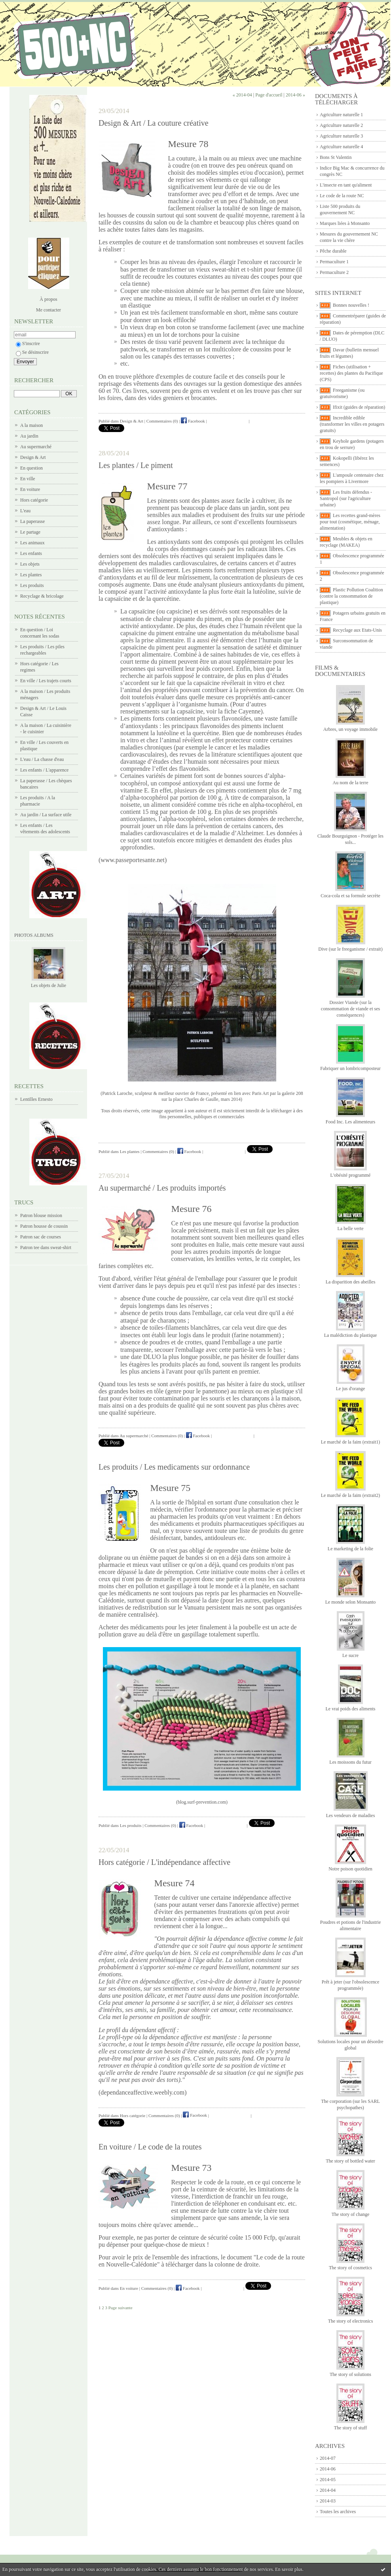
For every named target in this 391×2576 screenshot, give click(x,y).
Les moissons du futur (350, 1762)
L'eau (25, 510)
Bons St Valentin (335, 157)
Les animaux (32, 542)
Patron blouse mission (41, 1215)
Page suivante (120, 2307)
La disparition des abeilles (351, 1282)
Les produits (32, 585)
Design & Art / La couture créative (154, 123)
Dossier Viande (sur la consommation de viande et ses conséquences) (350, 1009)
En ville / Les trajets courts (45, 680)
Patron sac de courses (40, 1237)
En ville (27, 478)
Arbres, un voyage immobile (350, 729)
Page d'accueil (268, 95)
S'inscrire (28, 343)
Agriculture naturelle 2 (341, 125)
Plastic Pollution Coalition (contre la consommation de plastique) (351, 596)
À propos (48, 299)
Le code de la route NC (342, 195)
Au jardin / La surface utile (46, 814)
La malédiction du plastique (350, 1335)
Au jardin (29, 436)
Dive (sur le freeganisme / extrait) (350, 949)
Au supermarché (35, 446)
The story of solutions (350, 2374)
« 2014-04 (242, 95)
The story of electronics (350, 2321)
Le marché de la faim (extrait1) (350, 1442)
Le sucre (350, 1655)
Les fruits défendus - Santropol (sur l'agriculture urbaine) (346, 498)
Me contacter (48, 310)
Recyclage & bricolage (42, 596)
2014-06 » (295, 95)
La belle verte (351, 1228)
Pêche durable (333, 251)
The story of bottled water (350, 2161)
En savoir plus (288, 2569)
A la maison (31, 425)
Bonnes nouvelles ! (351, 305)
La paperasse (32, 521)
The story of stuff (350, 2428)
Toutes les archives (338, 2511)
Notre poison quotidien (350, 1869)
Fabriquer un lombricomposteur (350, 1068)
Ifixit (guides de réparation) (359, 407)
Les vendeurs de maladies (350, 1815)
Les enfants (31, 553)
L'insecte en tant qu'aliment (346, 185)
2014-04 (328, 2490)
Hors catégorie (34, 500)
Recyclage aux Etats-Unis (357, 630)
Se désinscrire (32, 352)
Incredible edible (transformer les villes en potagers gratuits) (352, 424)
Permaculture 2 (334, 272)
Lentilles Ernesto (36, 1099)
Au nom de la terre (350, 782)
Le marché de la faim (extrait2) (350, 1495)
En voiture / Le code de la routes (150, 2146)
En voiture (30, 489)
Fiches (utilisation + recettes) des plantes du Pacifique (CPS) (351, 373)
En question (31, 468)
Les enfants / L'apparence (44, 770)
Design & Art (33, 457)
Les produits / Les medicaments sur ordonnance (174, 1467)
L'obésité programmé (350, 1175)
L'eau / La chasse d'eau (42, 759)
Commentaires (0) (162, 421)
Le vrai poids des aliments (351, 1709)
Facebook (193, 421)
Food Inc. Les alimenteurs (350, 1122)
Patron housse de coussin (44, 1226)
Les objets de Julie (48, 985)
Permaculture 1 (334, 261)
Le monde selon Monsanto (350, 1602)
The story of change (351, 2214)
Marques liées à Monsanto (345, 223)
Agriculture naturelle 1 (341, 114)
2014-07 (328, 2458)
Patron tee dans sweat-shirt (45, 1247)
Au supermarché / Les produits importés (162, 1187)
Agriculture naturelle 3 (341, 136)
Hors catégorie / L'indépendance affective (164, 1862)
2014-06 (328, 2469)
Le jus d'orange (350, 1388)
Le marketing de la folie (350, 1548)
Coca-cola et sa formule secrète (350, 895)
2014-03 (328, 2501)
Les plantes (31, 574)
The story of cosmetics (350, 2267)
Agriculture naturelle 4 (341, 146)
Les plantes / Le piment (136, 465)
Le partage (30, 532)
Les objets (30, 564)
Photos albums (33, 935)
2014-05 (328, 2479)
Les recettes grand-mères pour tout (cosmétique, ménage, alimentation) (350, 522)
